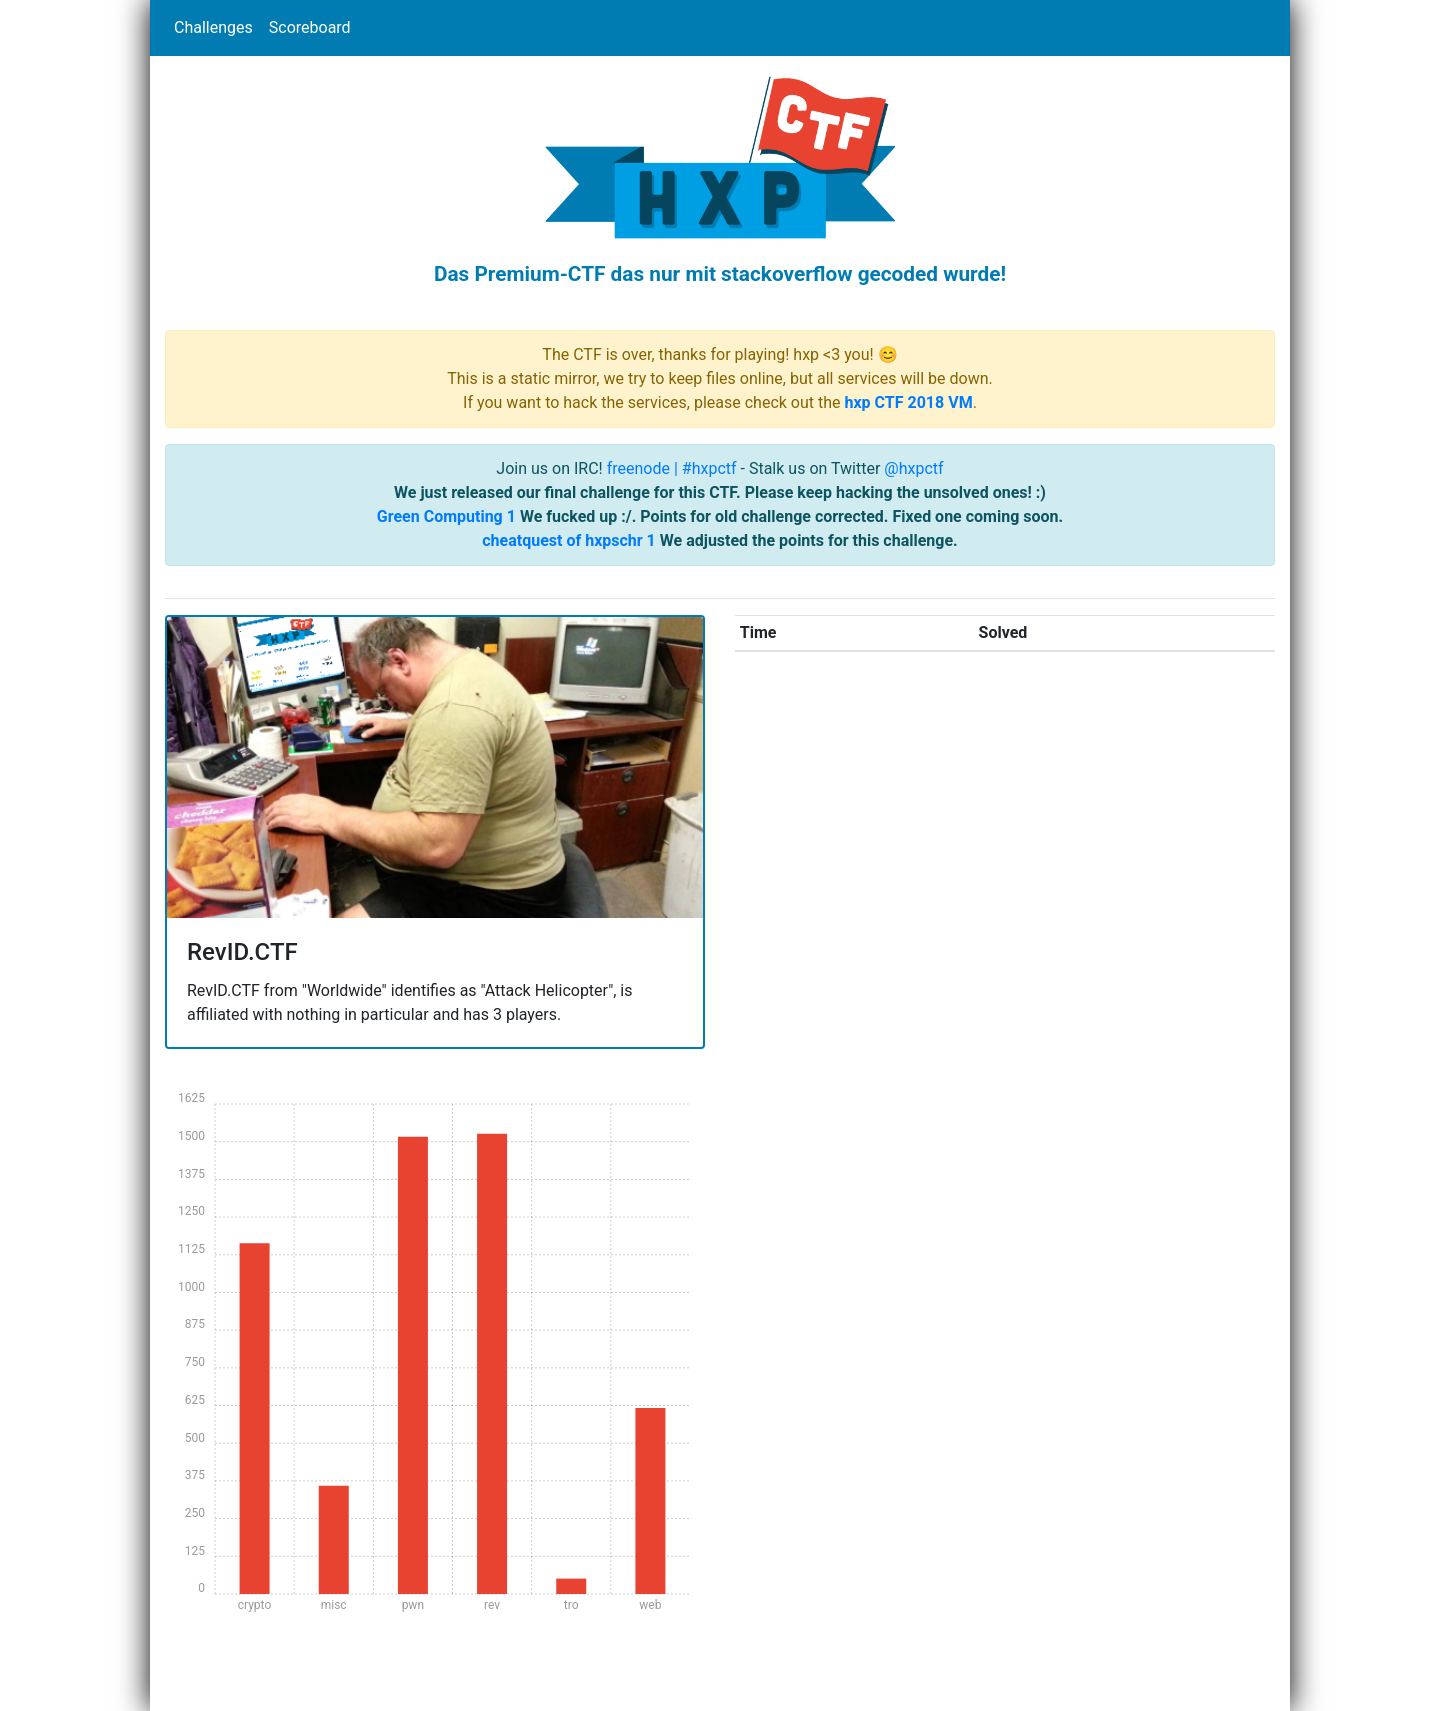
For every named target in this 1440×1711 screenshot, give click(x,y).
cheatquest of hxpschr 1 (569, 540)
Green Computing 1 (446, 516)
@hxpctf (913, 468)
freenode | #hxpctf (672, 468)
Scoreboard (310, 27)
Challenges (213, 27)
